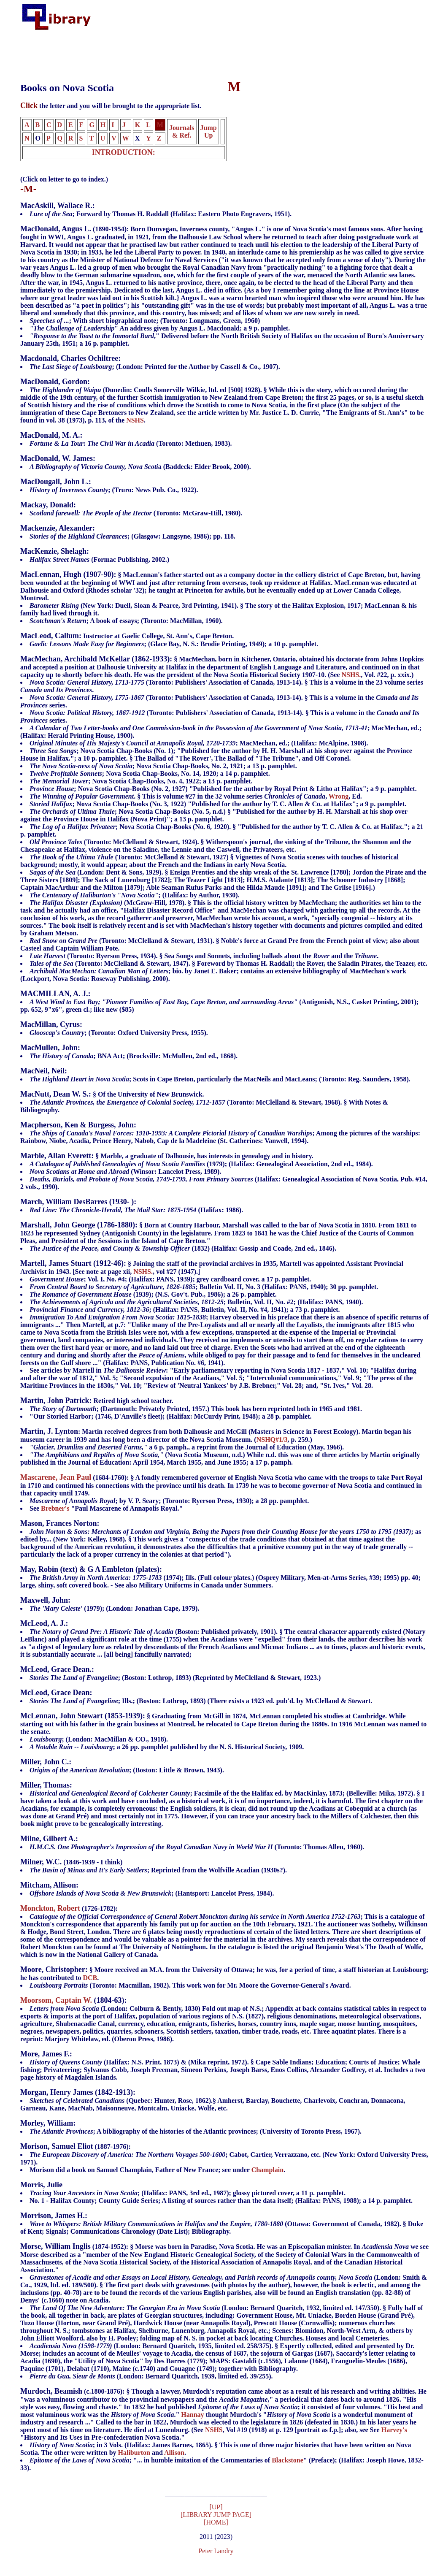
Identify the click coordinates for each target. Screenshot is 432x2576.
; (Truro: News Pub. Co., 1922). (114, 489)
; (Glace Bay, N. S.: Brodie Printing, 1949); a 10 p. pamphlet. (174, 643)
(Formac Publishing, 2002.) (99, 559)
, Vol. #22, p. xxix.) (224, 724)
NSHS (135, 420)
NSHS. (351, 674)
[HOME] (216, 2523)
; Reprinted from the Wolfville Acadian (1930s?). (158, 1870)
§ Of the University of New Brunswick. (112, 1094)
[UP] (215, 2508)
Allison (174, 2452)
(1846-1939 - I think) (71, 1862)
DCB (90, 1977)
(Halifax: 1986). (136, 1210)
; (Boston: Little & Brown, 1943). (127, 1770)
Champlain (267, 2169)
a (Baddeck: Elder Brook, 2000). (140, 466)
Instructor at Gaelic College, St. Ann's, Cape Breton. (127, 635)
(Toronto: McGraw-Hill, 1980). (136, 513)
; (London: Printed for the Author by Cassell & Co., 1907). (155, 366)
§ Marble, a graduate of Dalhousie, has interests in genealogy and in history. (224, 1164)
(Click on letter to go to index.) (64, 179)
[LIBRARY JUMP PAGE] (216, 2515)
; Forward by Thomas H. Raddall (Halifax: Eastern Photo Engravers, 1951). (161, 213)
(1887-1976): (224, 2154)
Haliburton (134, 2452)
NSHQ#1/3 (272, 1439)
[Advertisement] (175, 52)
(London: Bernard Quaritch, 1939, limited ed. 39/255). (151, 2376)
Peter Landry (215, 2552)
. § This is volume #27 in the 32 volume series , (179, 796)
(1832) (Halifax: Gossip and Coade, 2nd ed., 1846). (183, 1248)
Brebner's (55, 1508)
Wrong (338, 796)
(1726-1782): (69, 1908)
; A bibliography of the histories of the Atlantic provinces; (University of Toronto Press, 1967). (196, 2131)
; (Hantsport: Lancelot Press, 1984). (152, 1893)
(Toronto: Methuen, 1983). (131, 443)
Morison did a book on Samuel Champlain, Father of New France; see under (140, 2169)
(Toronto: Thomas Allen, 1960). (197, 1846)
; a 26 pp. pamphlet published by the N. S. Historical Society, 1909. (167, 1746)
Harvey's (394, 2429)
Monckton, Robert (50, 1908)
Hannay (192, 2414)
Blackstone (287, 2460)
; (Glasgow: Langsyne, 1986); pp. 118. (132, 536)
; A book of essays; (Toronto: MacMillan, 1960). (126, 620)
